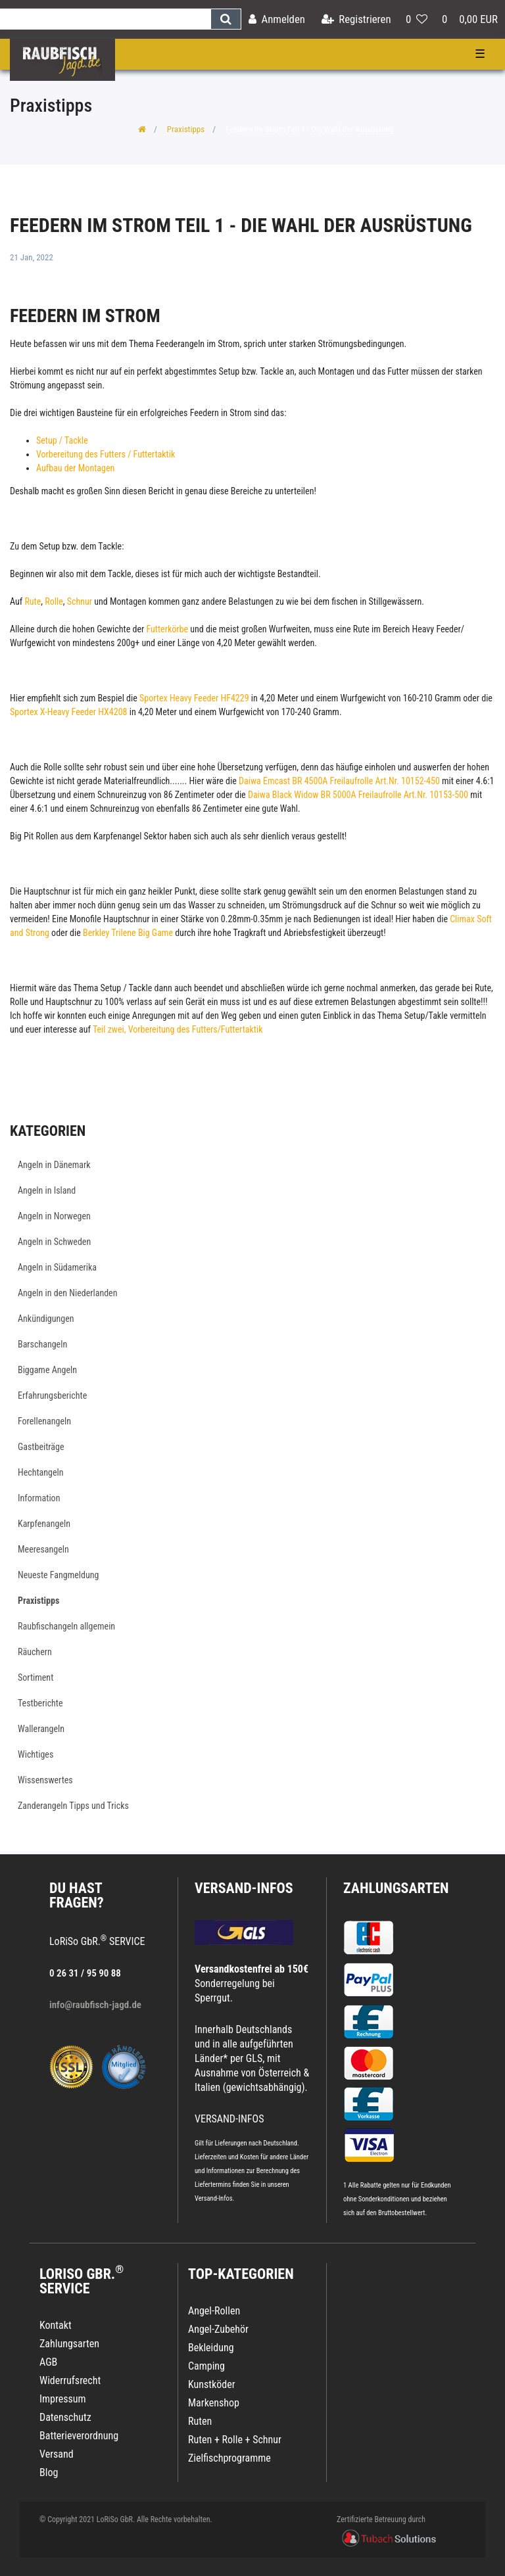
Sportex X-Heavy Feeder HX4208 (68, 712)
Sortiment (35, 1677)
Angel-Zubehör (218, 2329)
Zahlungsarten (395, 1888)
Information (39, 1498)
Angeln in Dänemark (54, 1164)
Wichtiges (35, 1754)
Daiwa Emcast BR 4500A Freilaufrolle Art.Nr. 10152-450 (339, 781)
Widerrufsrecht (70, 2380)
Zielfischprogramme (229, 2458)
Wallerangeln (41, 1728)
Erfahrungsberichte (52, 1395)
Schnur (81, 601)
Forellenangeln (44, 1421)
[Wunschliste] (416, 19)
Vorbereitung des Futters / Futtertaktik (105, 454)
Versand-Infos (214, 2198)
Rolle (53, 601)
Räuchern (35, 1652)
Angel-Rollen (214, 2311)
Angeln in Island (47, 1190)
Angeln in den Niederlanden (67, 1293)
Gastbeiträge (41, 1446)
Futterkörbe (168, 629)
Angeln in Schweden (54, 1241)
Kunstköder (211, 2384)
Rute (32, 601)
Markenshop (213, 2403)
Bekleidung (211, 2347)
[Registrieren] (356, 19)
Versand (56, 2454)
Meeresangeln (43, 1549)
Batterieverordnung (78, 2435)
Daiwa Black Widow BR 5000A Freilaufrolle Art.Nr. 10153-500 (358, 794)
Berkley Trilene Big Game (128, 932)
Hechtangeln (41, 1472)
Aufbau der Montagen (75, 468)
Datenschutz (65, 2417)
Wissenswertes (45, 1780)
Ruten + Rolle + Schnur (234, 2439)
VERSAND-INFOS (244, 1888)
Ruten (200, 2421)
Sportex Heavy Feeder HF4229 (193, 698)
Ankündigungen (46, 1318)
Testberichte (40, 1703)
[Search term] (105, 19)
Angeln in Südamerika (57, 1267)
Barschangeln (42, 1344)
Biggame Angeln (47, 1370)
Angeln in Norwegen (54, 1216)
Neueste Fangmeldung (58, 1575)
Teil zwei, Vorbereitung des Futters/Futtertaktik (178, 1029)
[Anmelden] (276, 19)
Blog (48, 2472)
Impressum (62, 2399)
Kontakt (55, 2325)
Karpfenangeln (44, 1523)
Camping (206, 2366)
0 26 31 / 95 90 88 (85, 1973)
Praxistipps (185, 129)
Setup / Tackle (62, 440)
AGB (48, 2362)
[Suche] (225, 19)
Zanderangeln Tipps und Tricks (73, 1805)
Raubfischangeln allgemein (66, 1626)
